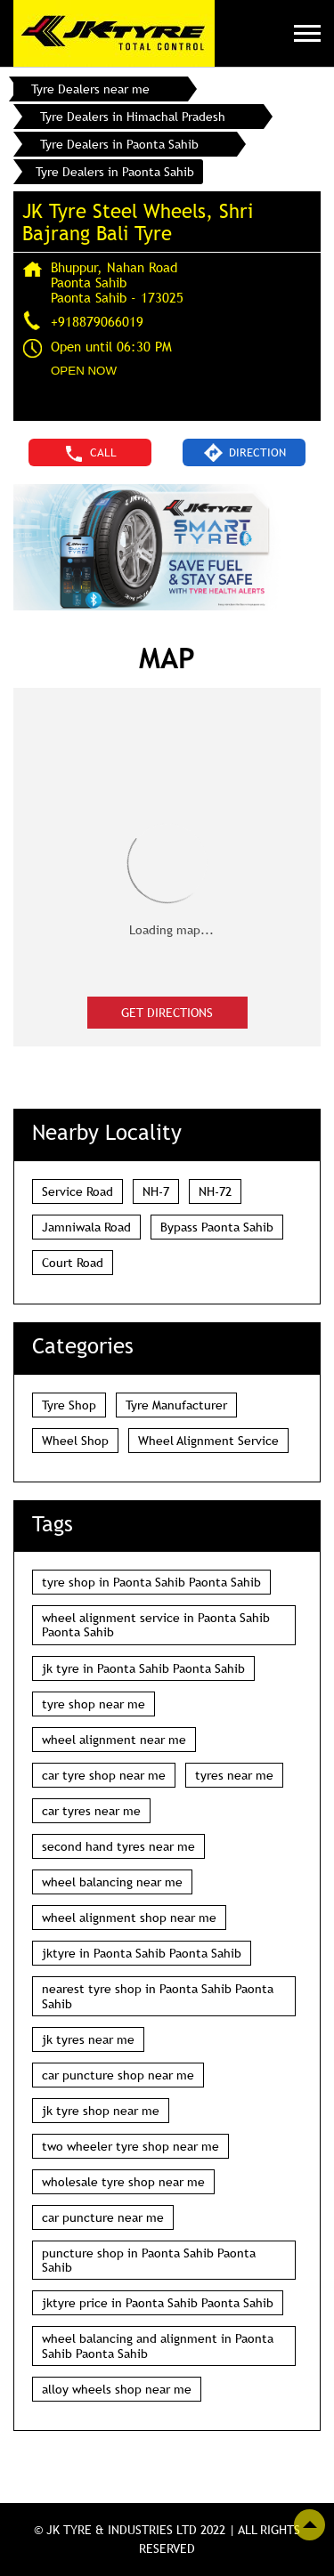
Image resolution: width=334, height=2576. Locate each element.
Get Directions (167, 1013)
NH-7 (156, 1191)
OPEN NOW (84, 370)
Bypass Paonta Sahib (216, 1227)
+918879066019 (97, 321)
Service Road (77, 1191)
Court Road (72, 1263)
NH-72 (215, 1191)
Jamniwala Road (86, 1227)
